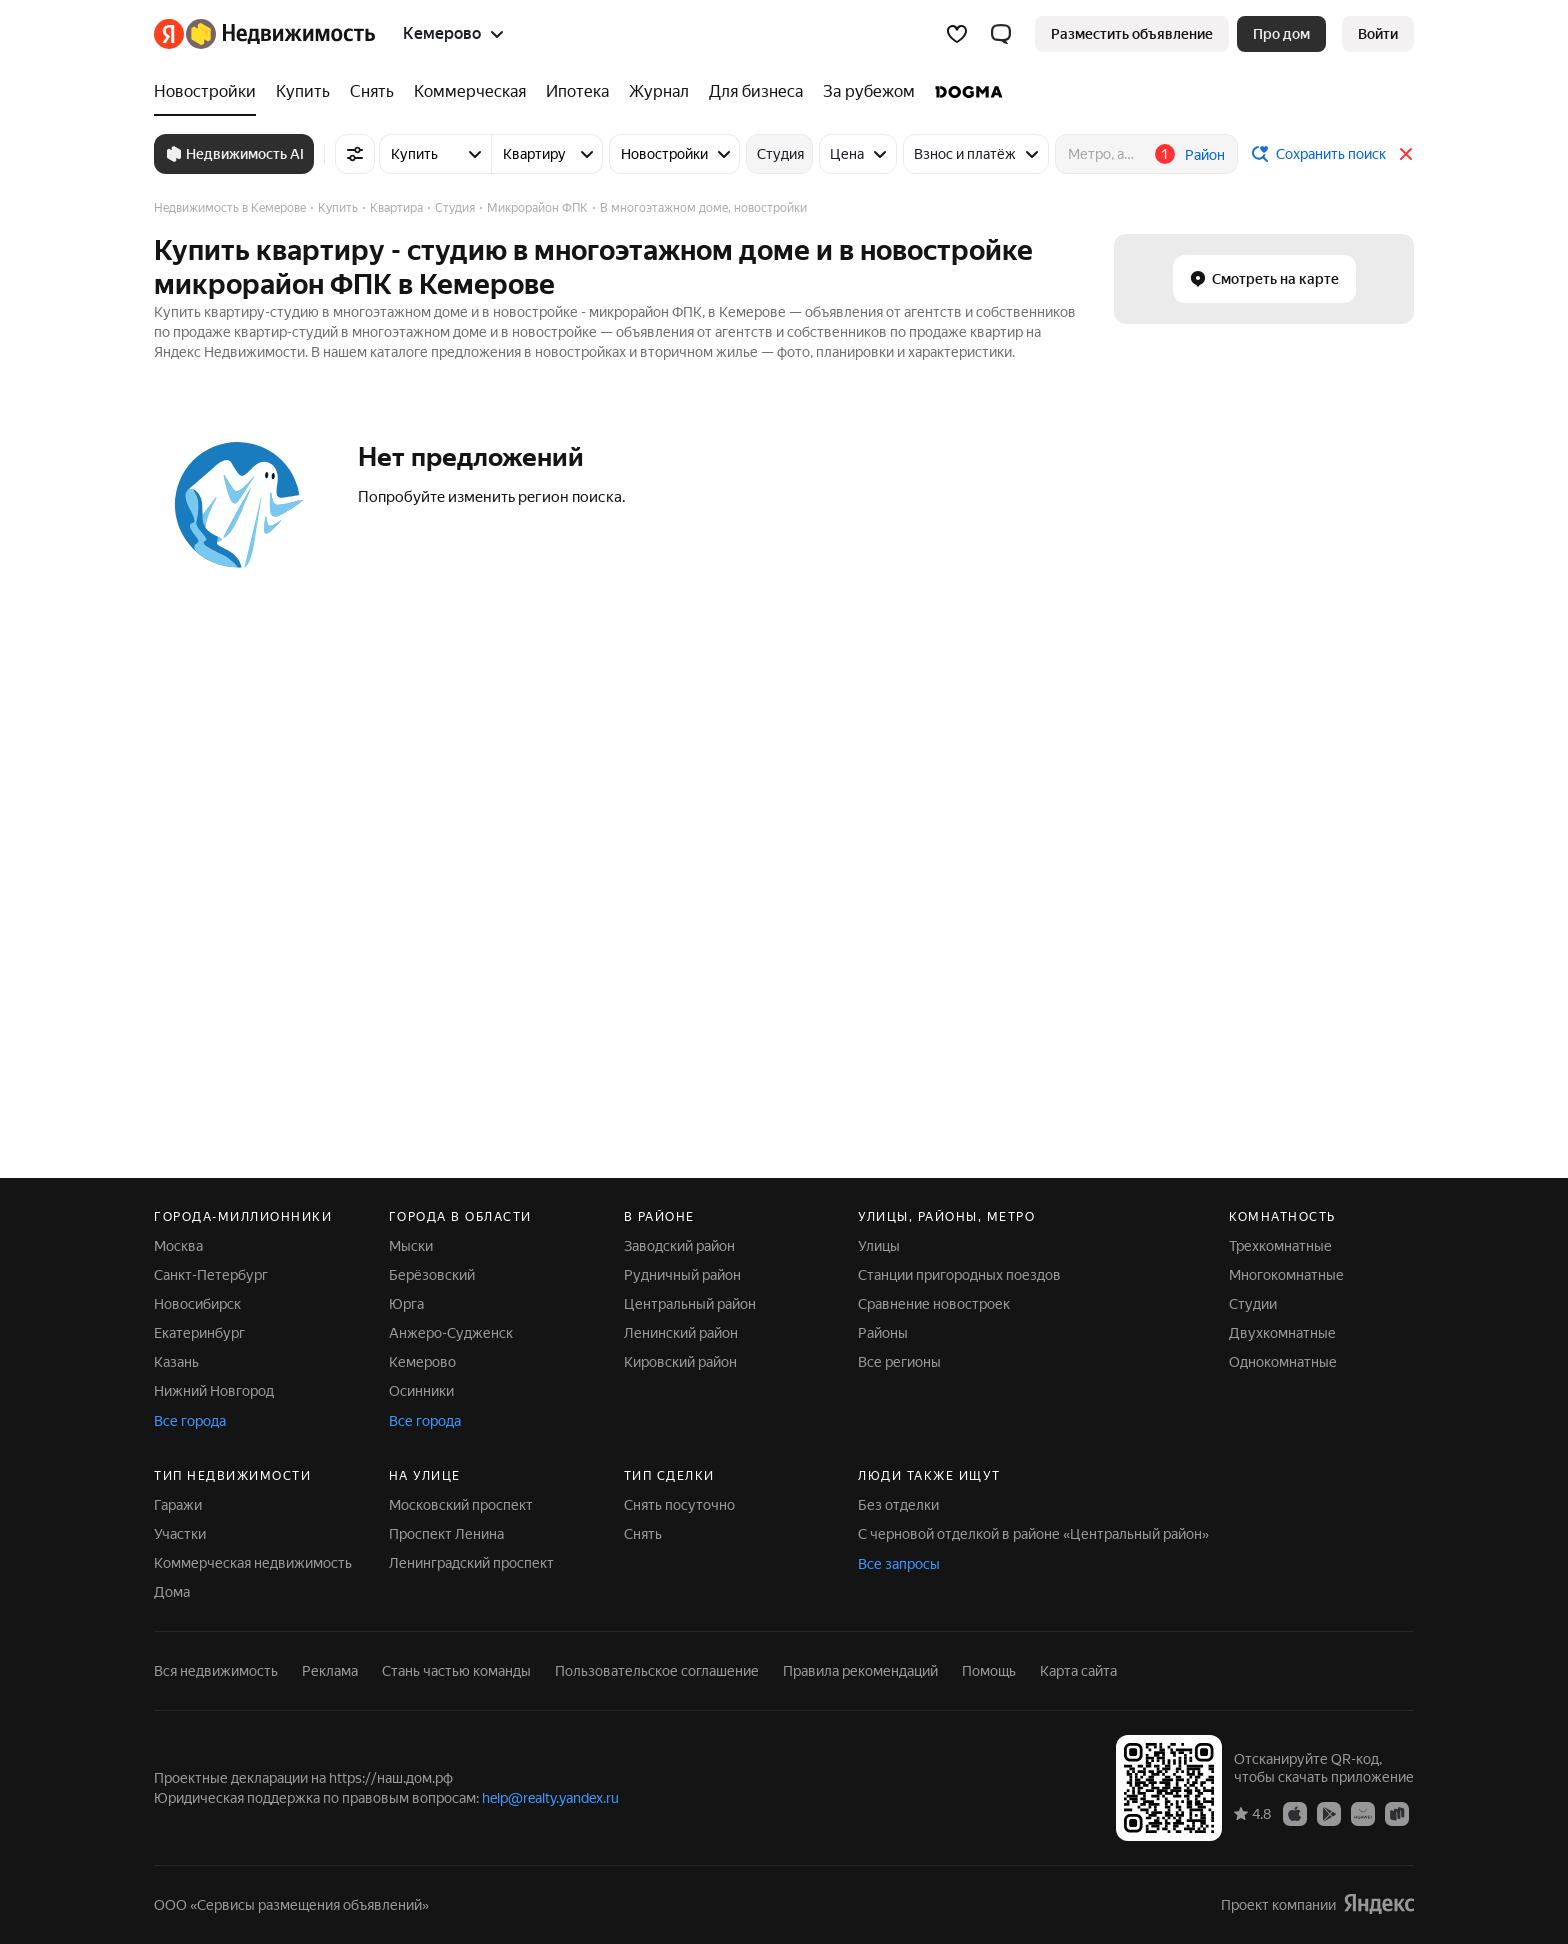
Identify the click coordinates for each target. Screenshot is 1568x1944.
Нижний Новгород (214, 1391)
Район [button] (1205, 155)
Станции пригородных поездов (959, 1275)
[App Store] (1295, 1813)
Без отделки (898, 1505)
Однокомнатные (1283, 1362)
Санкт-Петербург (211, 1275)
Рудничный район (682, 1275)
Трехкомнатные (1280, 1246)
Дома (172, 1592)
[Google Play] (1329, 1813)
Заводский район (679, 1246)
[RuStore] (1397, 1813)
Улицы (879, 1246)
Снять (643, 1534)
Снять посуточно (679, 1505)
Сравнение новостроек (934, 1304)
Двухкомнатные (1282, 1333)
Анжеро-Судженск (451, 1333)
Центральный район (690, 1304)
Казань (176, 1362)
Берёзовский (432, 1275)
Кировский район (680, 1362)
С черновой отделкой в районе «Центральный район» (1033, 1534)
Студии (1253, 1304)
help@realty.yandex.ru (550, 1798)
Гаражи (178, 1505)
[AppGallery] (1363, 1813)
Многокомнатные (1286, 1275)
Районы (883, 1333)
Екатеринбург (199, 1333)
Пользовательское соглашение (657, 1671)
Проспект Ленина (446, 1534)
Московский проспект (461, 1505)
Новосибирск (197, 1304)
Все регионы (899, 1362)
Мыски (411, 1246)
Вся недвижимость (216, 1671)
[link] (1378, 34)
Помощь (989, 1671)
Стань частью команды (456, 1671)
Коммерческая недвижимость (253, 1563)
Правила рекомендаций (860, 1671)
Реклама (330, 1671)
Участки (180, 1534)
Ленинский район (681, 1333)
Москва (178, 1246)
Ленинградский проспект (471, 1563)
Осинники (421, 1391)
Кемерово (422, 1362)
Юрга (406, 1304)
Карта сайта (1078, 1671)
